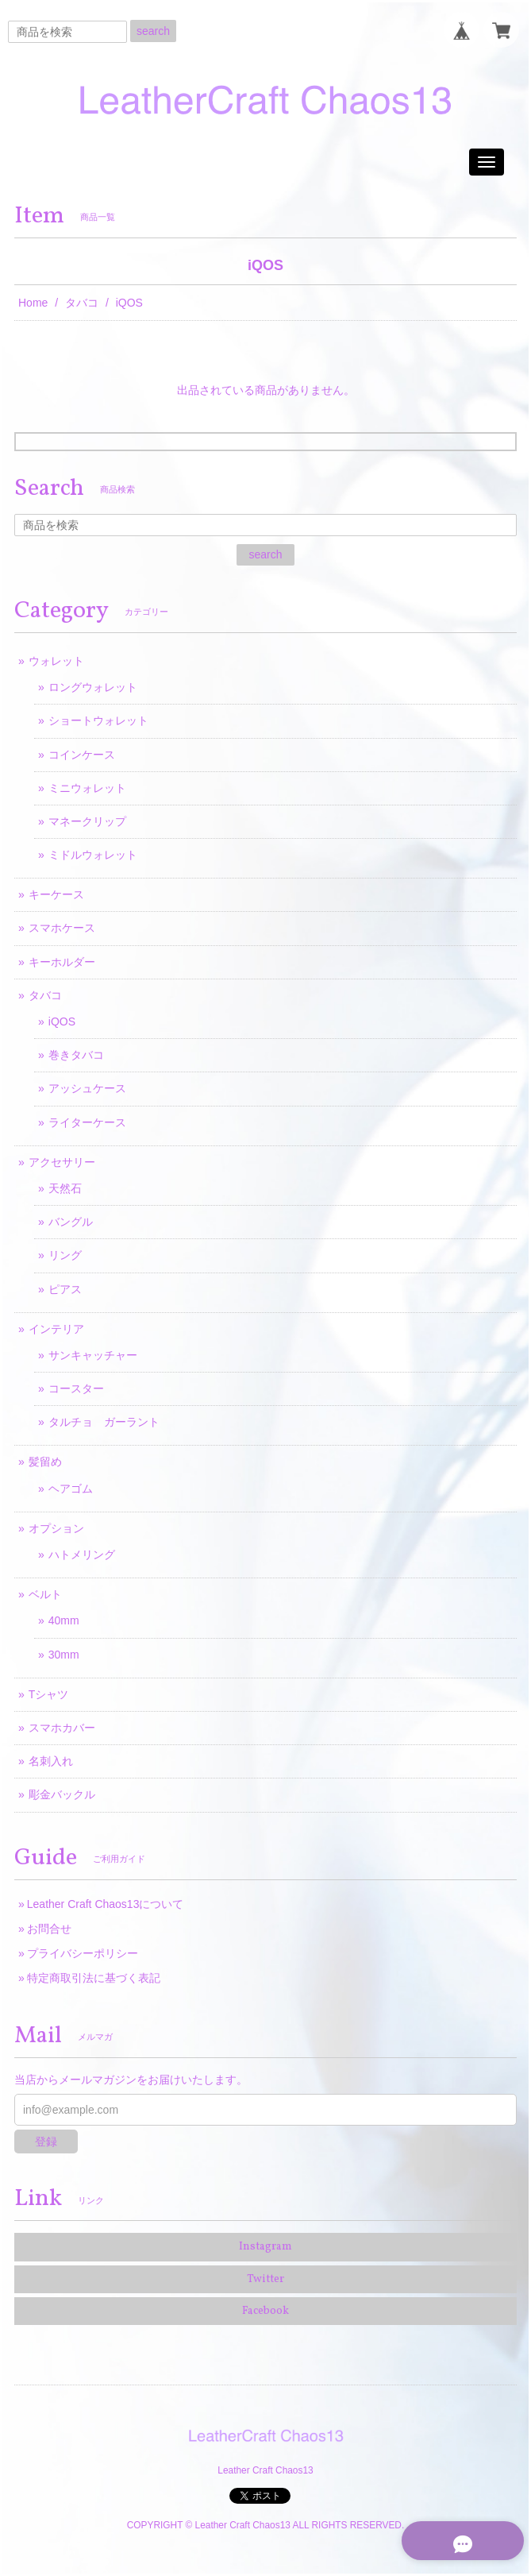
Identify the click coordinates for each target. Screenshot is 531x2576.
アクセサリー (62, 1162)
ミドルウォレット (92, 854)
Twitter (265, 2279)
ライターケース (87, 1122)
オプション (56, 1528)
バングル (70, 1221)
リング (65, 1255)
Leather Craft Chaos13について (105, 1904)
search (153, 31)
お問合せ (49, 1928)
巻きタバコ (76, 1055)
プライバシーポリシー (82, 1953)
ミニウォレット (87, 788)
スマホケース (62, 927)
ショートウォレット (98, 720)
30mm (63, 1654)
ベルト (45, 1594)
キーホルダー (62, 962)
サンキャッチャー (92, 1355)
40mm (63, 1620)
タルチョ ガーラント (104, 1421)
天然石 (65, 1188)
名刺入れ (51, 1761)
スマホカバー (62, 1727)
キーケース (56, 894)
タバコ (81, 302)
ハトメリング (81, 1554)
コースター (76, 1388)
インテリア (56, 1329)
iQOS (61, 1021)
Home (33, 302)
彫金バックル (62, 1794)
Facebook (265, 2311)
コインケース (81, 754)
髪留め (45, 1461)
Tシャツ (49, 1694)
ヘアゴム (70, 1488)
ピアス (65, 1289)
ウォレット (56, 661)
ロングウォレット (92, 687)
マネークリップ (87, 821)
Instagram (265, 2246)
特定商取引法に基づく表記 (93, 1978)
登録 (46, 2141)
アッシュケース (87, 1088)
